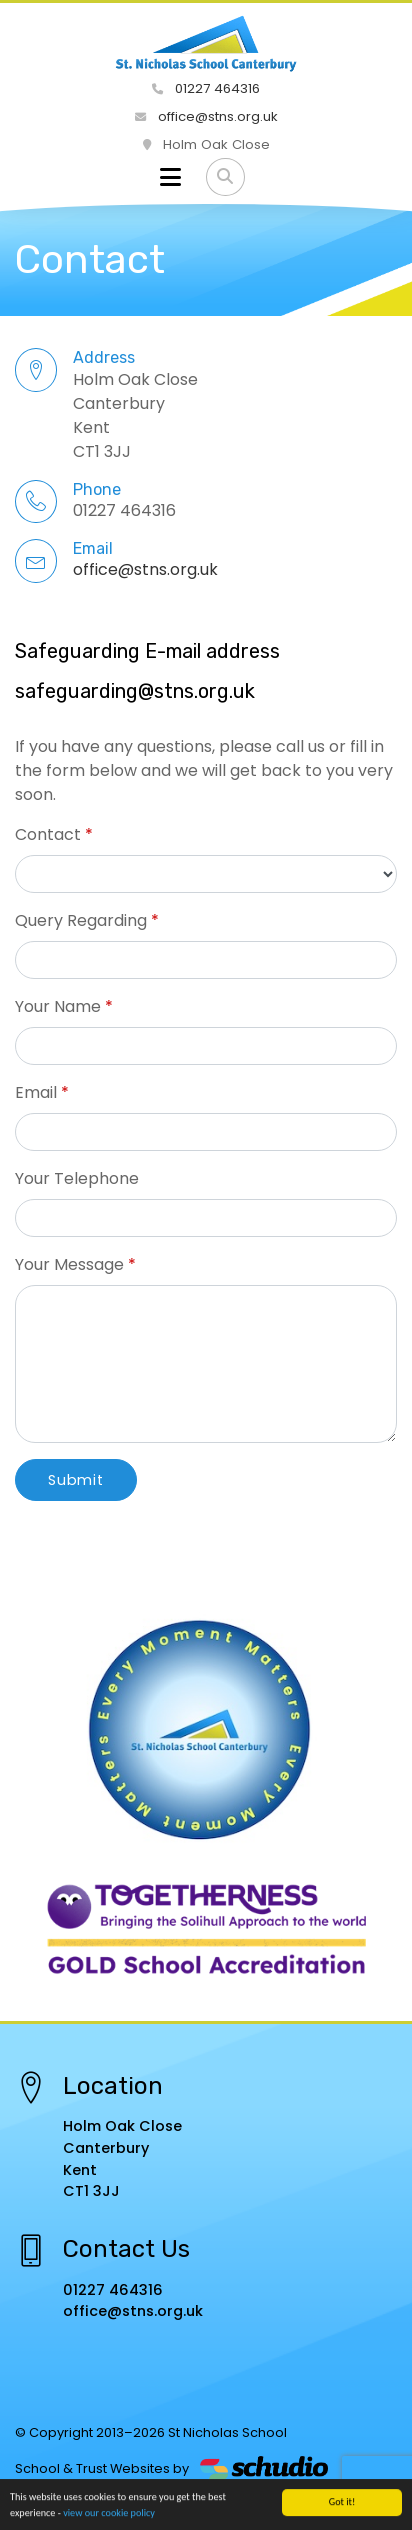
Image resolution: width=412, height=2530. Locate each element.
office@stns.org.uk (206, 116)
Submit (76, 1480)
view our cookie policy (109, 2513)
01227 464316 (206, 88)
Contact (48, 834)
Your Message (69, 1264)
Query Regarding (81, 920)
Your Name (58, 1006)
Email (36, 1092)
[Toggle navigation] (170, 177)
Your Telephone (77, 1178)
